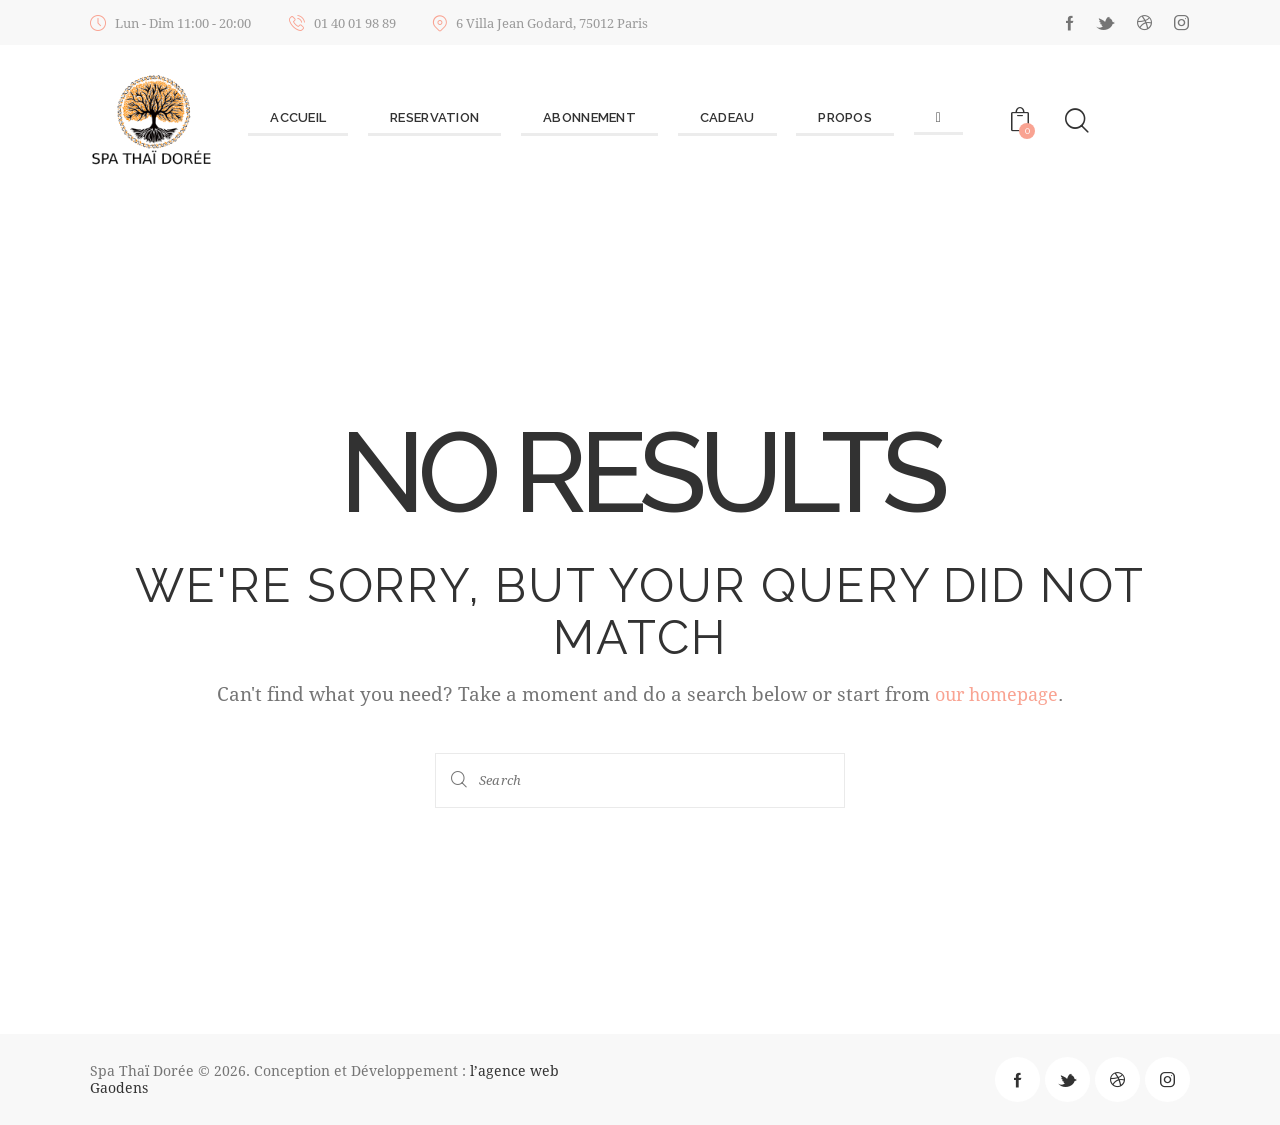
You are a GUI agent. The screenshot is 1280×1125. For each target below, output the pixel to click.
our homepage (996, 693)
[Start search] (461, 779)
